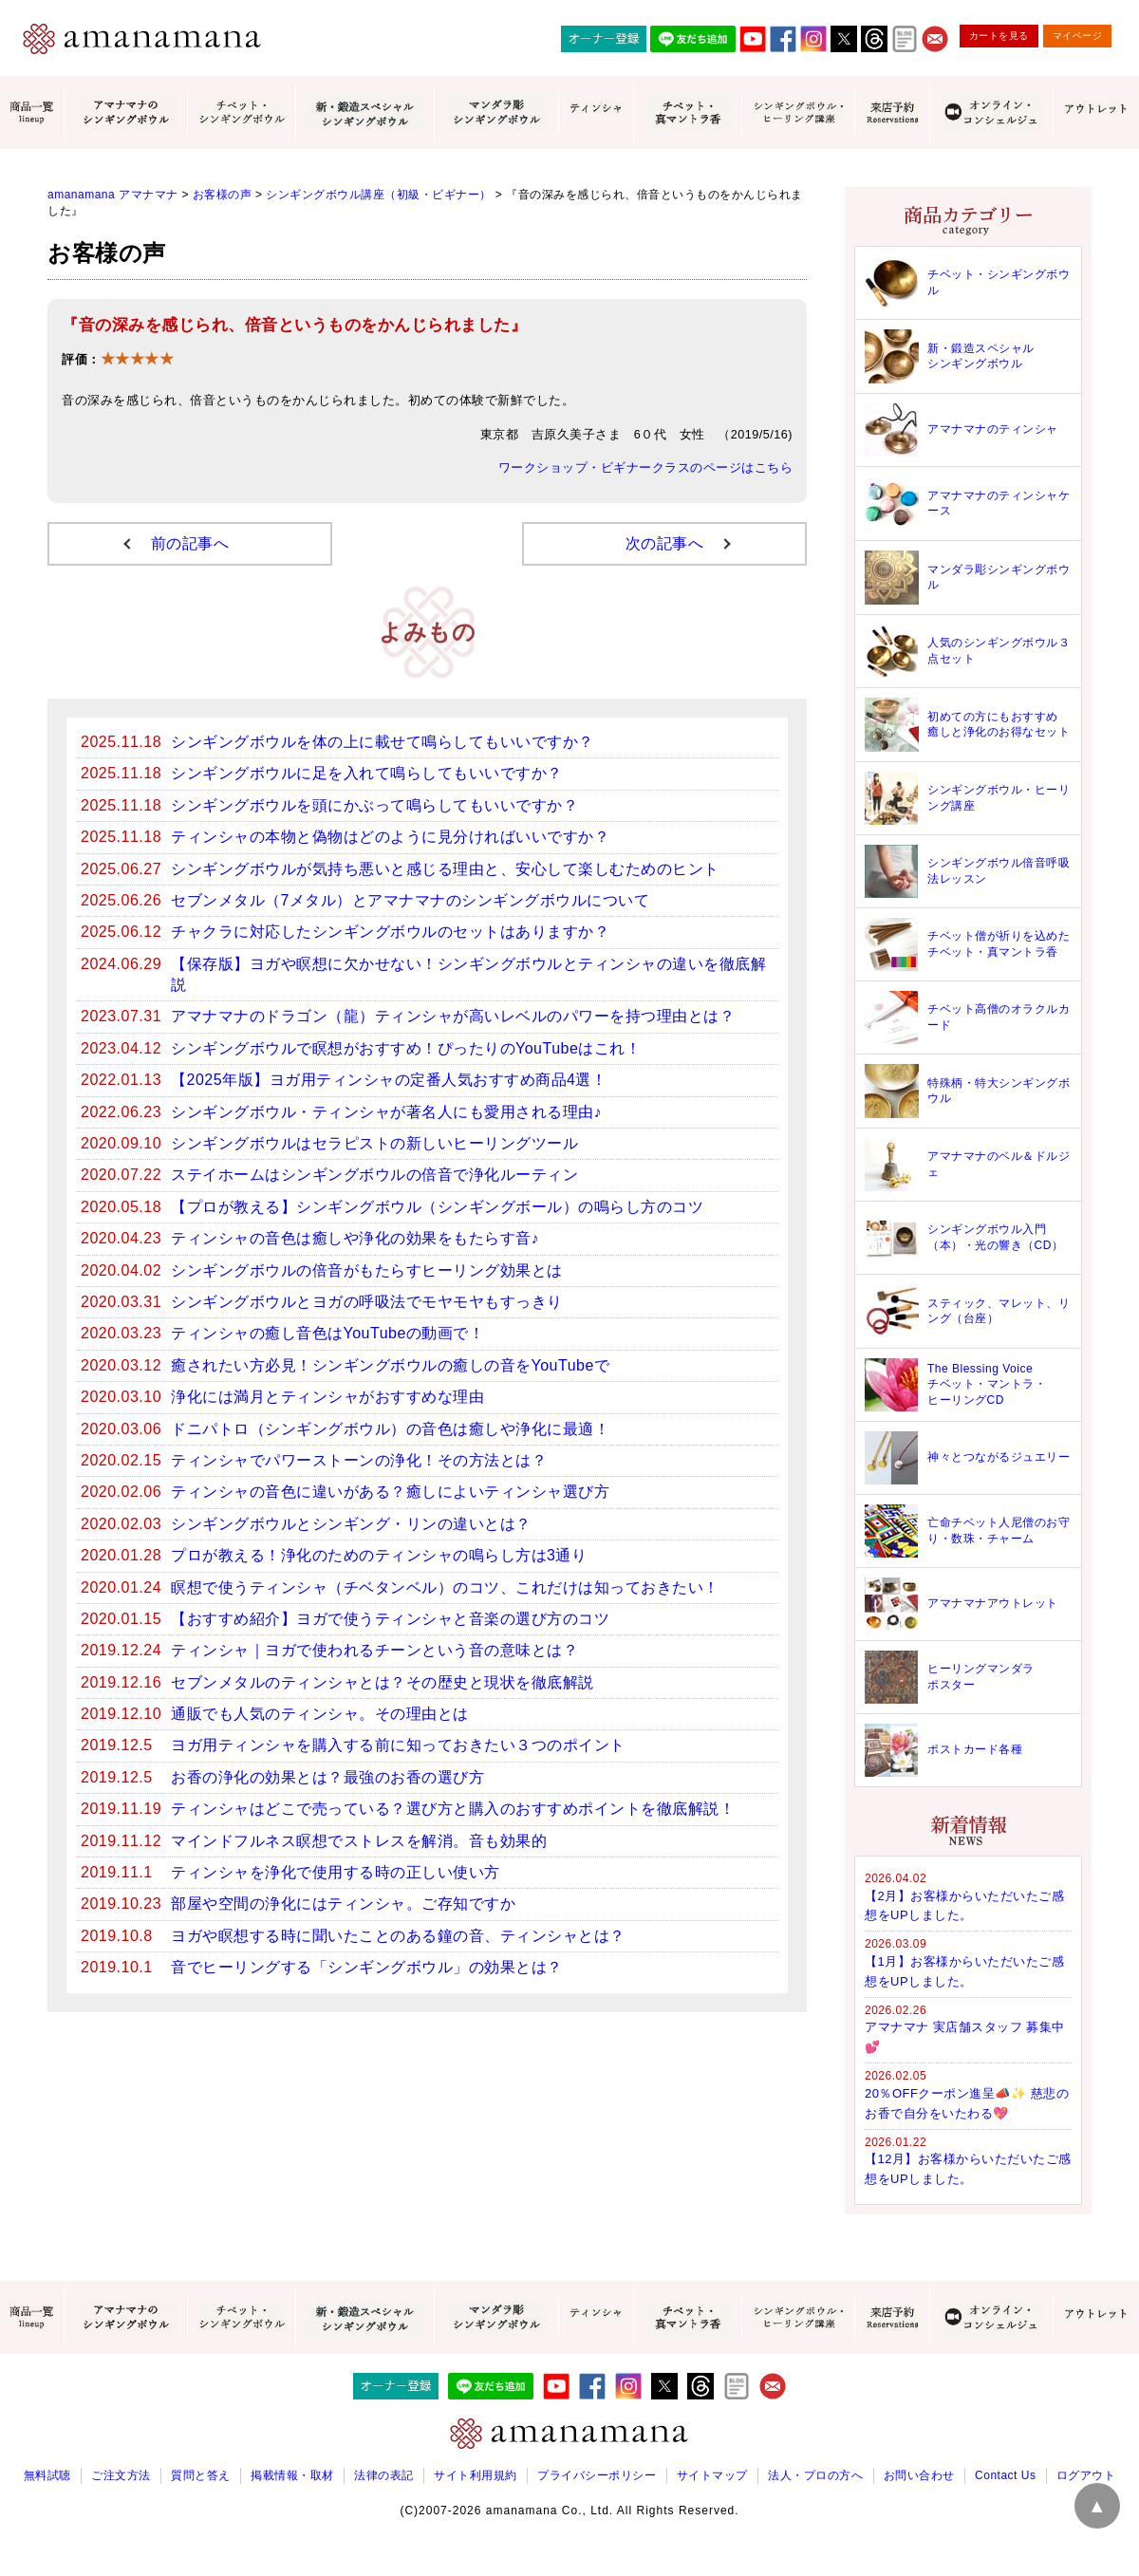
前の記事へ (190, 543)
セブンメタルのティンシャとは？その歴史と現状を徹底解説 (382, 1682)
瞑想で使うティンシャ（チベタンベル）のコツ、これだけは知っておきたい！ (445, 1587)
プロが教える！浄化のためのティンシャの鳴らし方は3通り (379, 1555)
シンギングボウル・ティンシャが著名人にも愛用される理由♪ (386, 1112)
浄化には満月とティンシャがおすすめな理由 (327, 1397)
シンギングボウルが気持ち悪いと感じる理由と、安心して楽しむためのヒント (445, 869)
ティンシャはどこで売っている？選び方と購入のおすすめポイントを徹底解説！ (453, 1809)
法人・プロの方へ (815, 2475)
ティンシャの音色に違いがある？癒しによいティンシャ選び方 (390, 1492)
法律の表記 (384, 2475)
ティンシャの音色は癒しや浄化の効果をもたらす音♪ (355, 1238)
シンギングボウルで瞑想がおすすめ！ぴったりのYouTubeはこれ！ (406, 1048)
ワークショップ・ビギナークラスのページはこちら (646, 468)
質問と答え (201, 2475)
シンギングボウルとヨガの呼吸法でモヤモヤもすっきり (367, 1302)
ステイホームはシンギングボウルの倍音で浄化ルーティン (374, 1175)
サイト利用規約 (475, 2475)
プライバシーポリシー (596, 2475)
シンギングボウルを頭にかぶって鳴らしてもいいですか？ (374, 805)
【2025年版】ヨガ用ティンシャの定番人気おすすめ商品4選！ (389, 1080)
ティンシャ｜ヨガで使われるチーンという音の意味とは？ (374, 1650)
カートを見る (999, 35)
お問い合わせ (919, 2475)
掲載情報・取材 (292, 2475)
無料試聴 (47, 2475)
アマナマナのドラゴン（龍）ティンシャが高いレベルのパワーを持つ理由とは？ (453, 1016)
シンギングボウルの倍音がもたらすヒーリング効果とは (367, 1270)
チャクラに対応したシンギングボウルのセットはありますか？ (390, 932)
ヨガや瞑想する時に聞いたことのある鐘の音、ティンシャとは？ (398, 1936)
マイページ (1078, 35)
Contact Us (1005, 2475)
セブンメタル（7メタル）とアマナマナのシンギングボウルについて (410, 900)
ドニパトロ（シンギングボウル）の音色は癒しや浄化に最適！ (390, 1429)
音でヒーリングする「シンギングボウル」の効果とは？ (367, 1967)
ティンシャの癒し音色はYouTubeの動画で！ (327, 1333)
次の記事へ (665, 543)
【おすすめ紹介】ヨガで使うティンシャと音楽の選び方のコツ (390, 1619)
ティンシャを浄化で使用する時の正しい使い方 (335, 1872)
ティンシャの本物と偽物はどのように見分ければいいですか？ (390, 837)
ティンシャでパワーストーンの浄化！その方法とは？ (359, 1460)
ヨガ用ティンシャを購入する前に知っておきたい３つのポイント (398, 1745)
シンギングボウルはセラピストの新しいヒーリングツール (374, 1143)
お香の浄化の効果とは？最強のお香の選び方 (327, 1777)
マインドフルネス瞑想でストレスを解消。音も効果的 (359, 1841)
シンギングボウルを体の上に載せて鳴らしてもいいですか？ (382, 742)
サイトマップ (712, 2475)
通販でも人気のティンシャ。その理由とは (320, 1714)
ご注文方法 (121, 2475)
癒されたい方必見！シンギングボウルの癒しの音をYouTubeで (390, 1365)
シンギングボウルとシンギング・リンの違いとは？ (351, 1524)
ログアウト (1086, 2475)
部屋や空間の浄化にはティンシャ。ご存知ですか (343, 1903)
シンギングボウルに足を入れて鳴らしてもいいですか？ (367, 773)
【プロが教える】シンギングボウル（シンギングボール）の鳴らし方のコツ (437, 1207)
